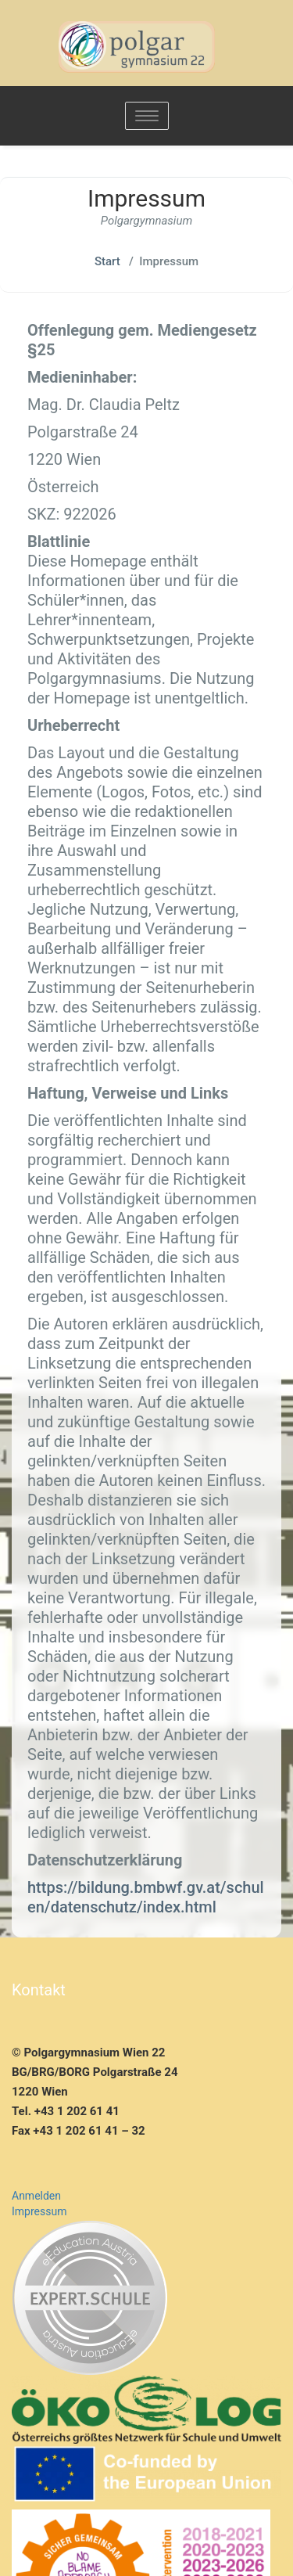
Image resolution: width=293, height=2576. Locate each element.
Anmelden (36, 2195)
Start (107, 261)
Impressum (39, 2211)
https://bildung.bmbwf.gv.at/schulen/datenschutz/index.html (145, 1897)
